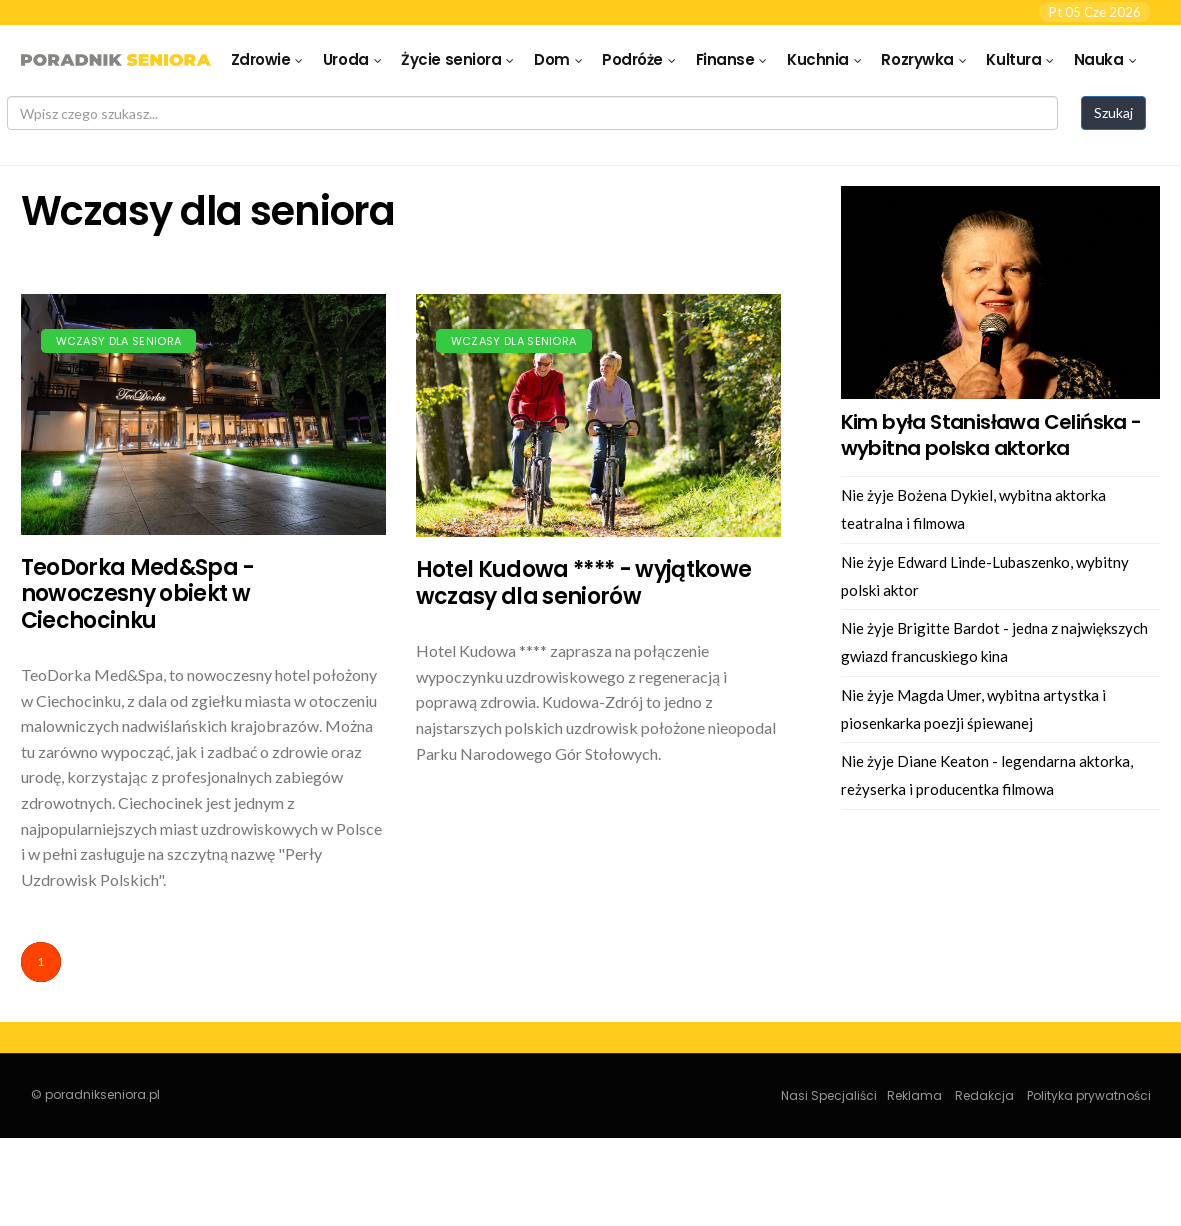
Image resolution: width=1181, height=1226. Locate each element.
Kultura (1013, 59)
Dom (552, 59)
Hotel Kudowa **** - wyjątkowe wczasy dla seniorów (584, 582)
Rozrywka (917, 59)
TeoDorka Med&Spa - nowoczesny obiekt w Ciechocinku (138, 594)
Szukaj (1113, 112)
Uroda (346, 59)
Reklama (914, 1095)
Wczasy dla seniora (119, 341)
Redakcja (984, 1095)
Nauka (1099, 59)
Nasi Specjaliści (829, 1095)
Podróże (632, 59)
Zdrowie (261, 59)
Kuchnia (818, 59)
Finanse (725, 59)
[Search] (532, 113)
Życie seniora (451, 59)
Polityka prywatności (1089, 1095)
